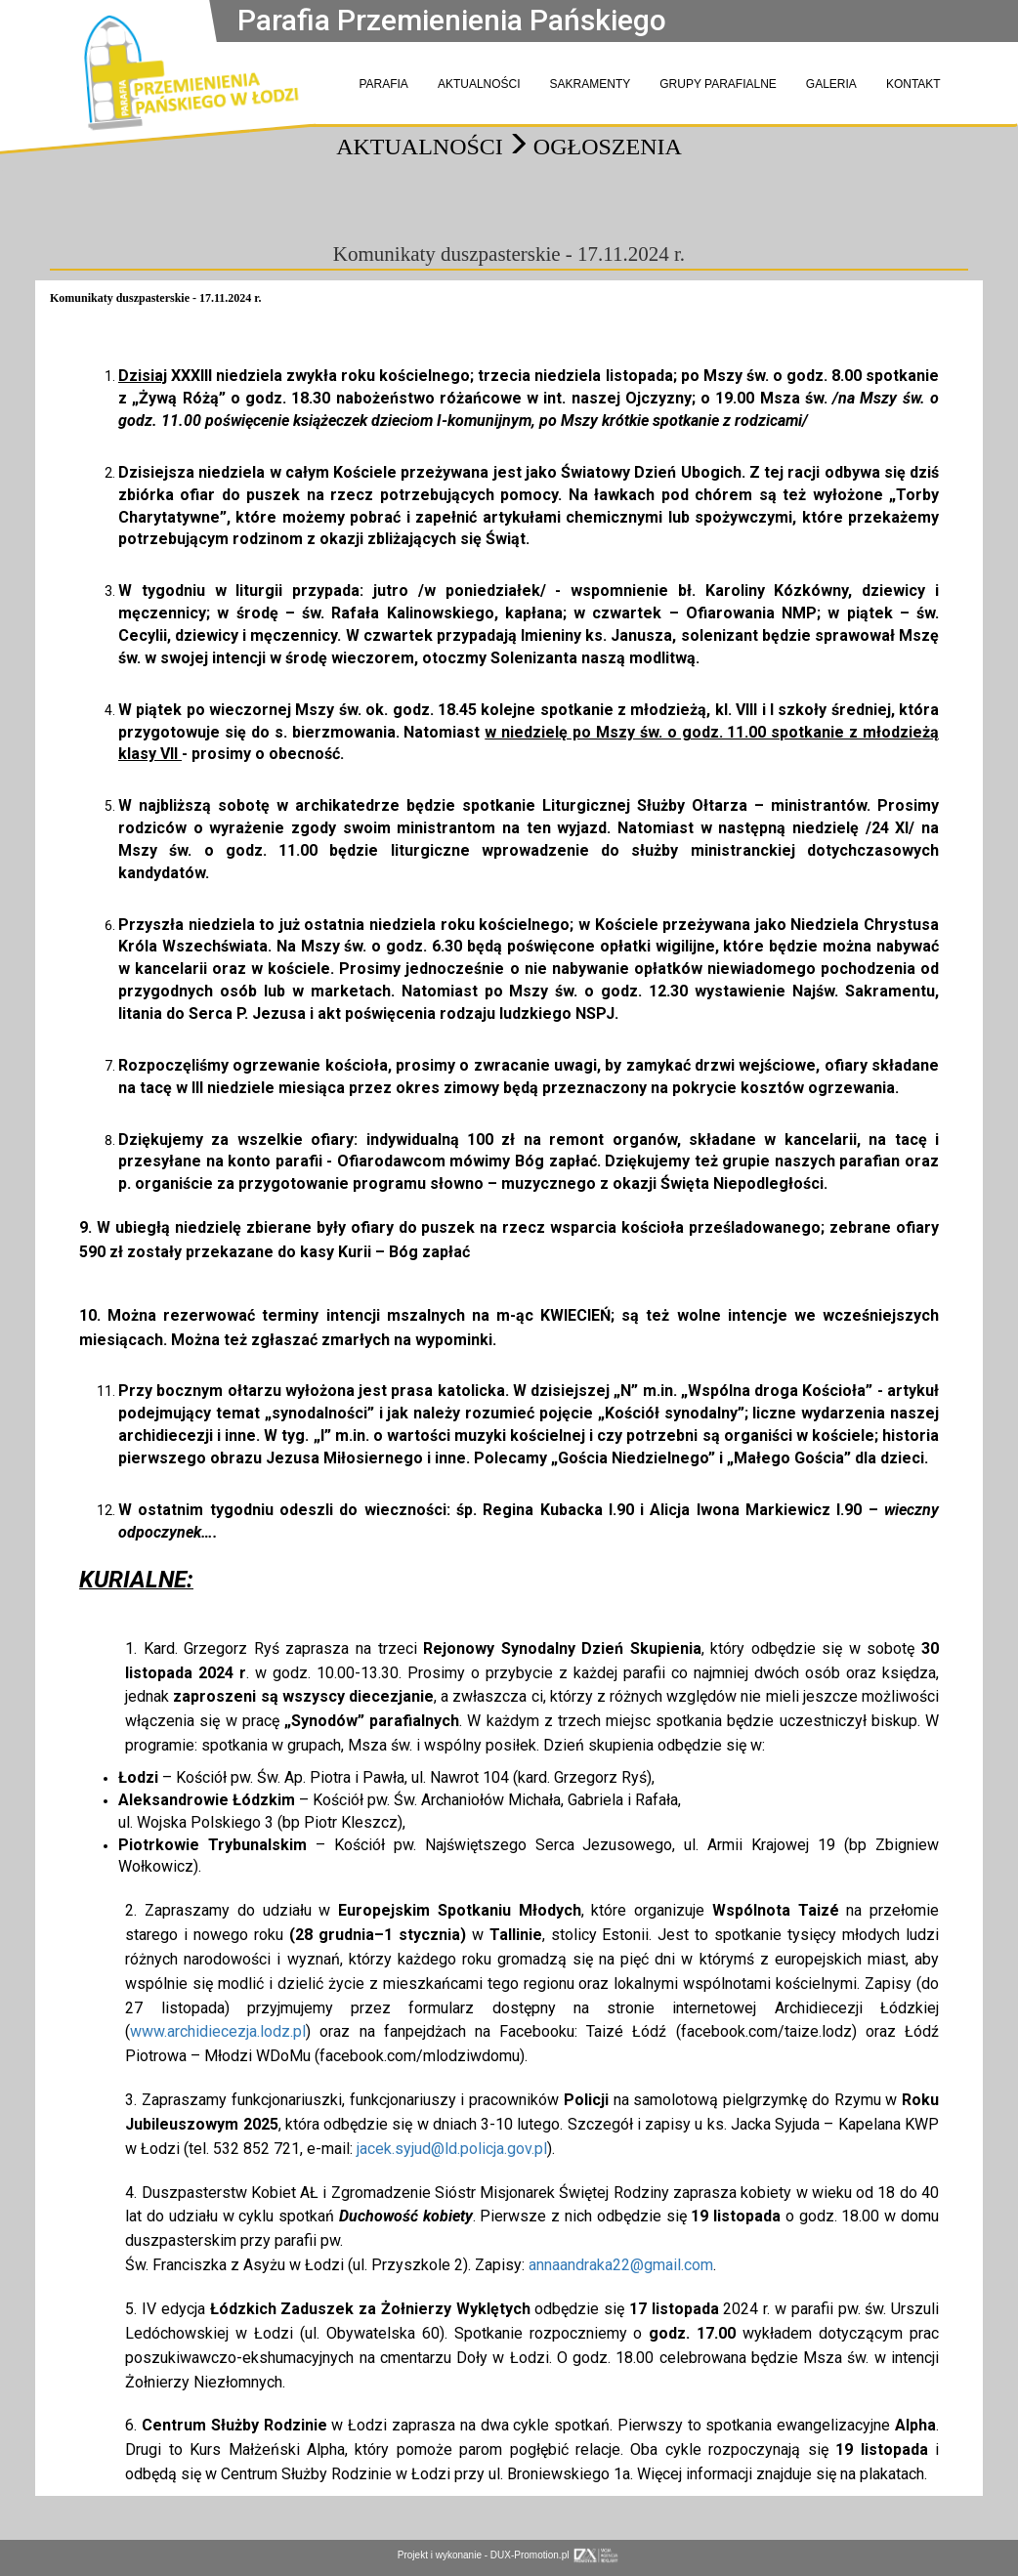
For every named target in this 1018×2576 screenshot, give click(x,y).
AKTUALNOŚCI (479, 84)
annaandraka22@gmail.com (621, 2265)
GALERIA (831, 84)
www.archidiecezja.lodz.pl (218, 2031)
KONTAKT (913, 84)
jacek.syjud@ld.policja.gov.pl (452, 2148)
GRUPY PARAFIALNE (718, 84)
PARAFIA (383, 84)
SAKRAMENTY (590, 84)
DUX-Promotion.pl (555, 2555)
